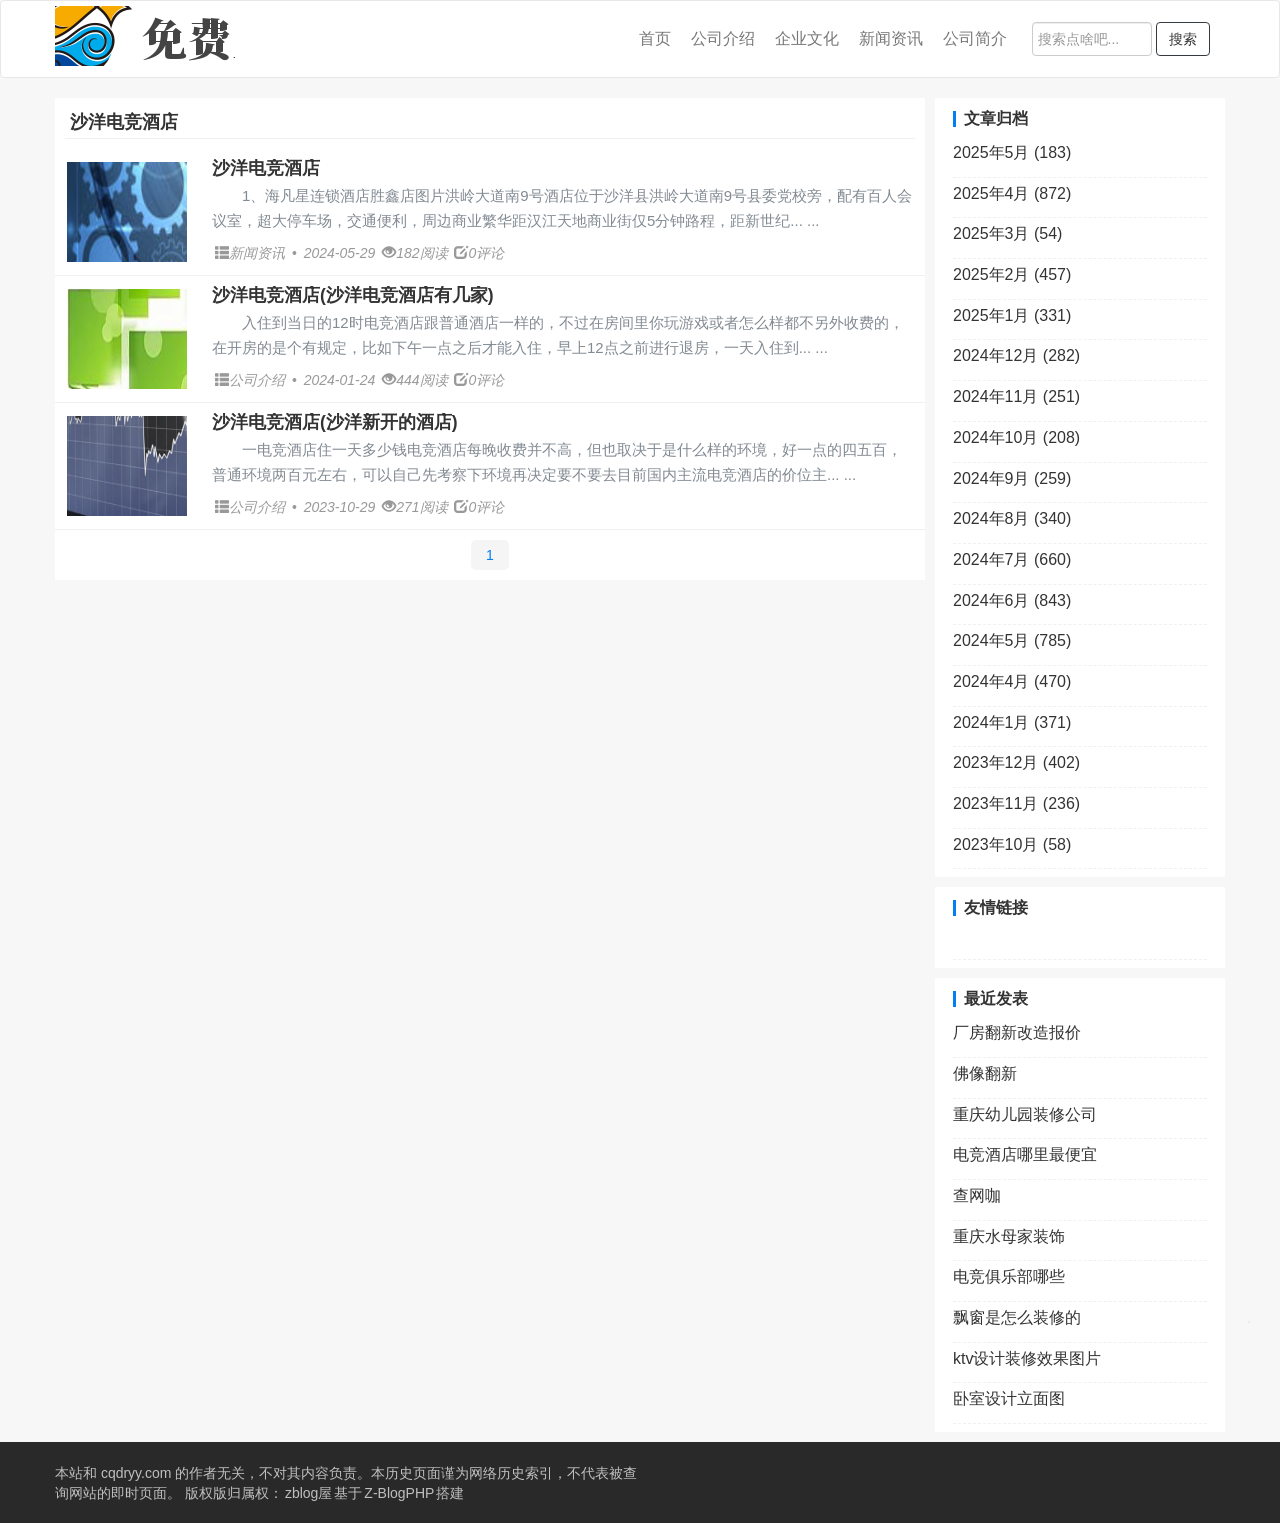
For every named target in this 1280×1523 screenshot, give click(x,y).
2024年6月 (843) (1012, 600)
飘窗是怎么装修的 (1017, 1317)
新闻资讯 (891, 38)
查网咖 (977, 1195)
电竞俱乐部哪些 (1009, 1276)
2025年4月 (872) (1012, 193)
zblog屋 (308, 1493)
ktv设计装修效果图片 (1027, 1358)
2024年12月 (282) (1016, 355)
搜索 (1183, 39)
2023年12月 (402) (1016, 762)
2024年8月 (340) (1012, 518)
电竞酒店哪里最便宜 (1025, 1154)
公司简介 (975, 38)
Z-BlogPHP (399, 1493)
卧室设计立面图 (1009, 1398)
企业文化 (807, 38)
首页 (655, 38)
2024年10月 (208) (1016, 437)
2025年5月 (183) (1012, 152)
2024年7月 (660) (1012, 559)
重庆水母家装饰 (1009, 1236)
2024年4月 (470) (1012, 681)
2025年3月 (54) (1007, 233)
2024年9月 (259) (1012, 478)
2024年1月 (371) (1012, 722)
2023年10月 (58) (1012, 844)
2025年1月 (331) (1012, 315)
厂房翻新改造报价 (1017, 1032)
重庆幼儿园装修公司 (1025, 1114)
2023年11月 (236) (1016, 803)
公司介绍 (723, 38)
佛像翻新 (985, 1073)
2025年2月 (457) (1012, 274)
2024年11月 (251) (1016, 396)
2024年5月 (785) (1012, 640)
